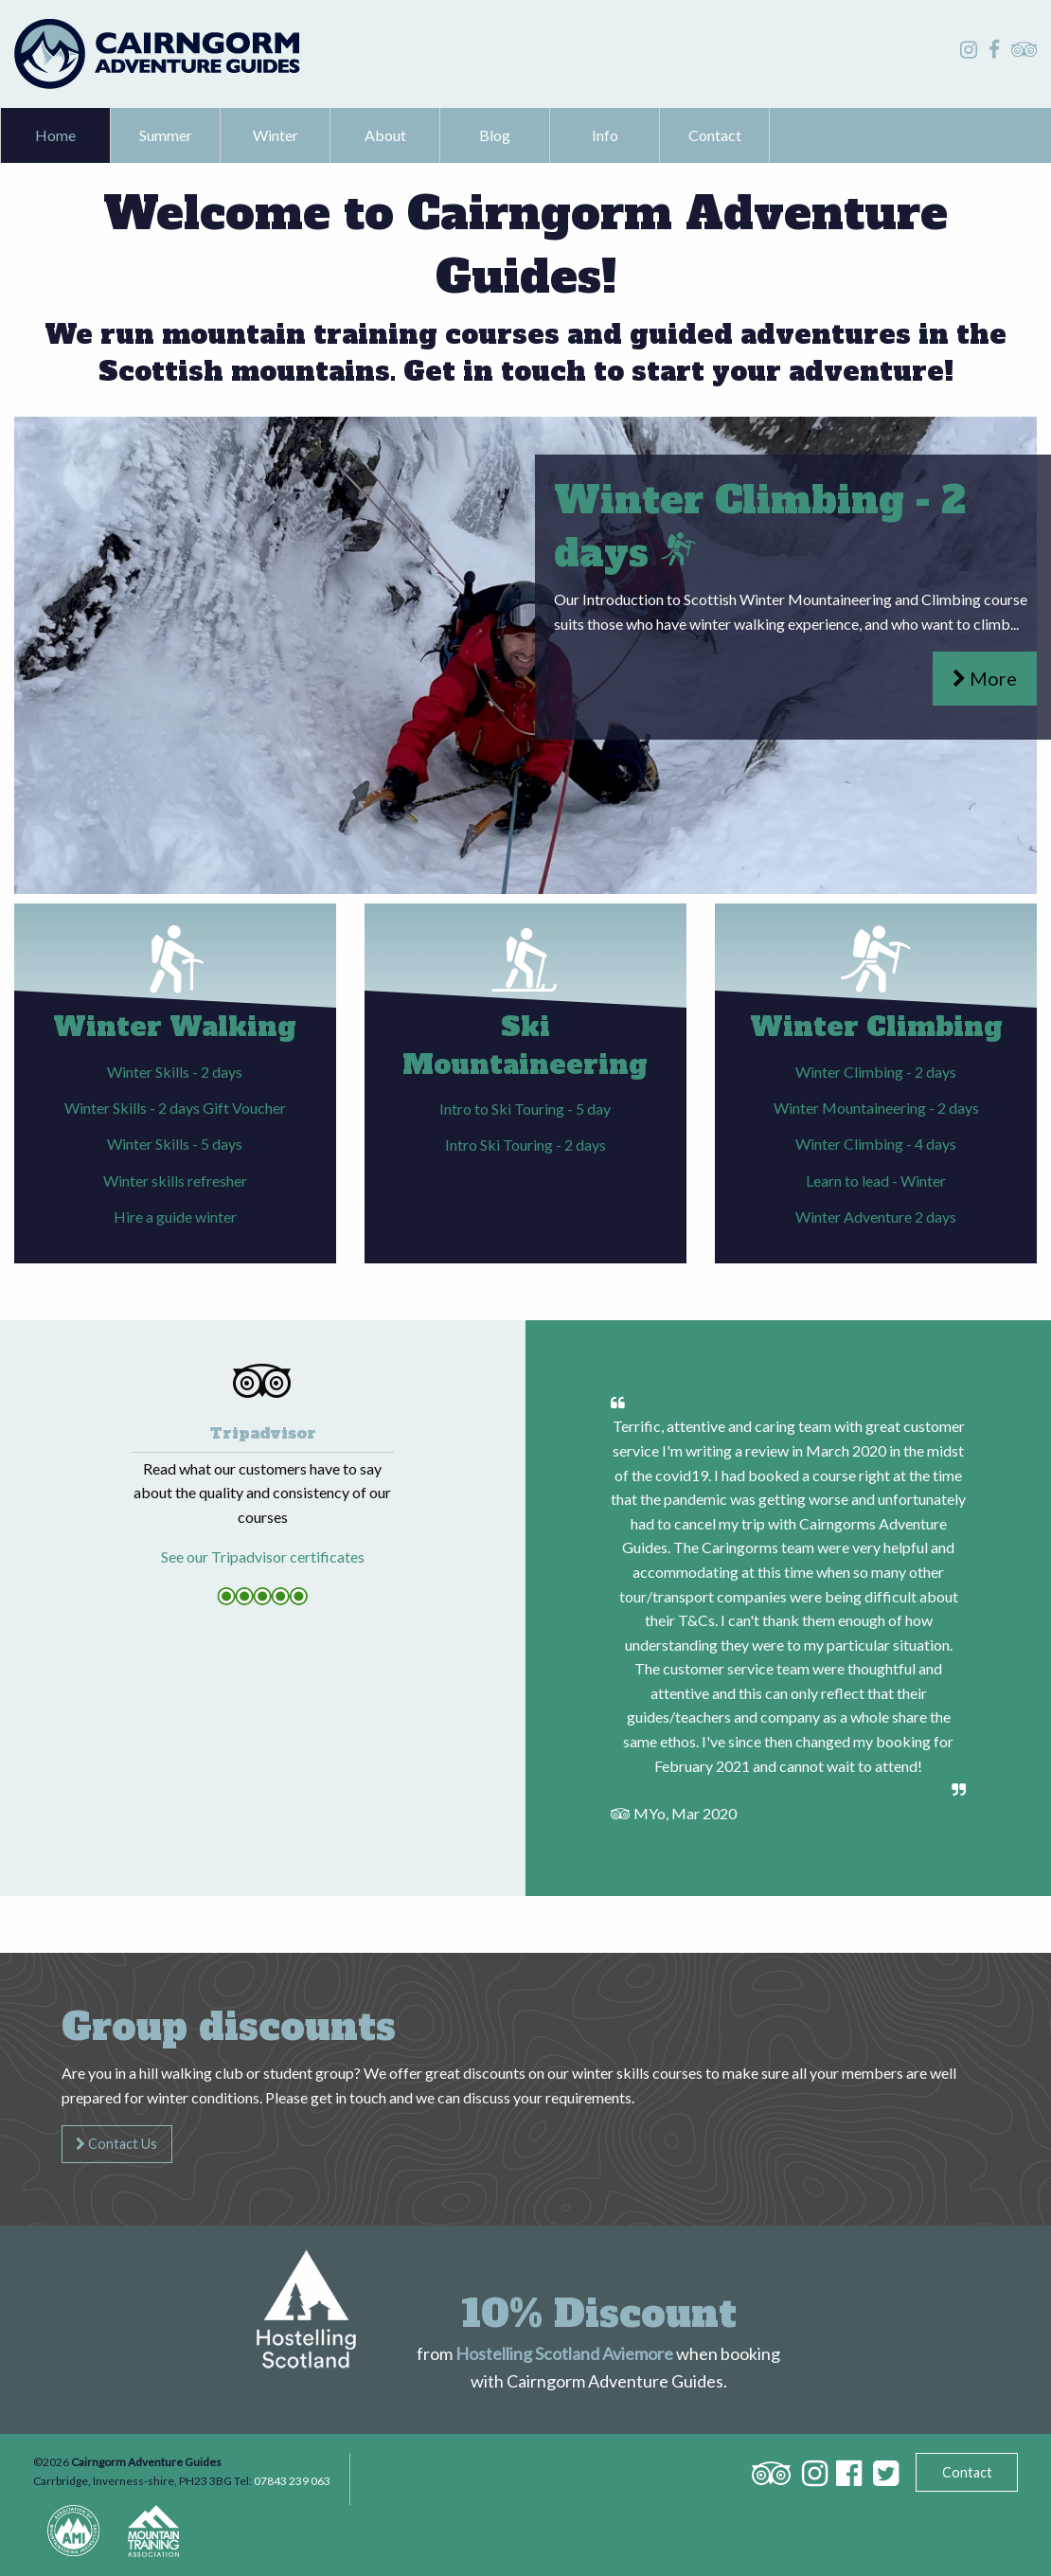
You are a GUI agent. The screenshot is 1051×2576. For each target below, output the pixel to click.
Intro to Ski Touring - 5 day (525, 1109)
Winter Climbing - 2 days (875, 1072)
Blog (494, 135)
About (385, 135)
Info (605, 135)
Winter (275, 135)
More (985, 678)
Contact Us (116, 2144)
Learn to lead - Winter (876, 1181)
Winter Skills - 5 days (174, 1144)
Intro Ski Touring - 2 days (525, 1145)
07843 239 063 (292, 2481)
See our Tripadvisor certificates (263, 1556)
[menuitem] (56, 135)
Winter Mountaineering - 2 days (876, 1108)
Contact (714, 135)
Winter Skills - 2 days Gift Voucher (175, 1108)
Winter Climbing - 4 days (875, 1144)
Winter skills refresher (175, 1181)
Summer (165, 135)
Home (55, 135)
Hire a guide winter (175, 1216)
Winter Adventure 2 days (875, 1216)
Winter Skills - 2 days (174, 1072)
